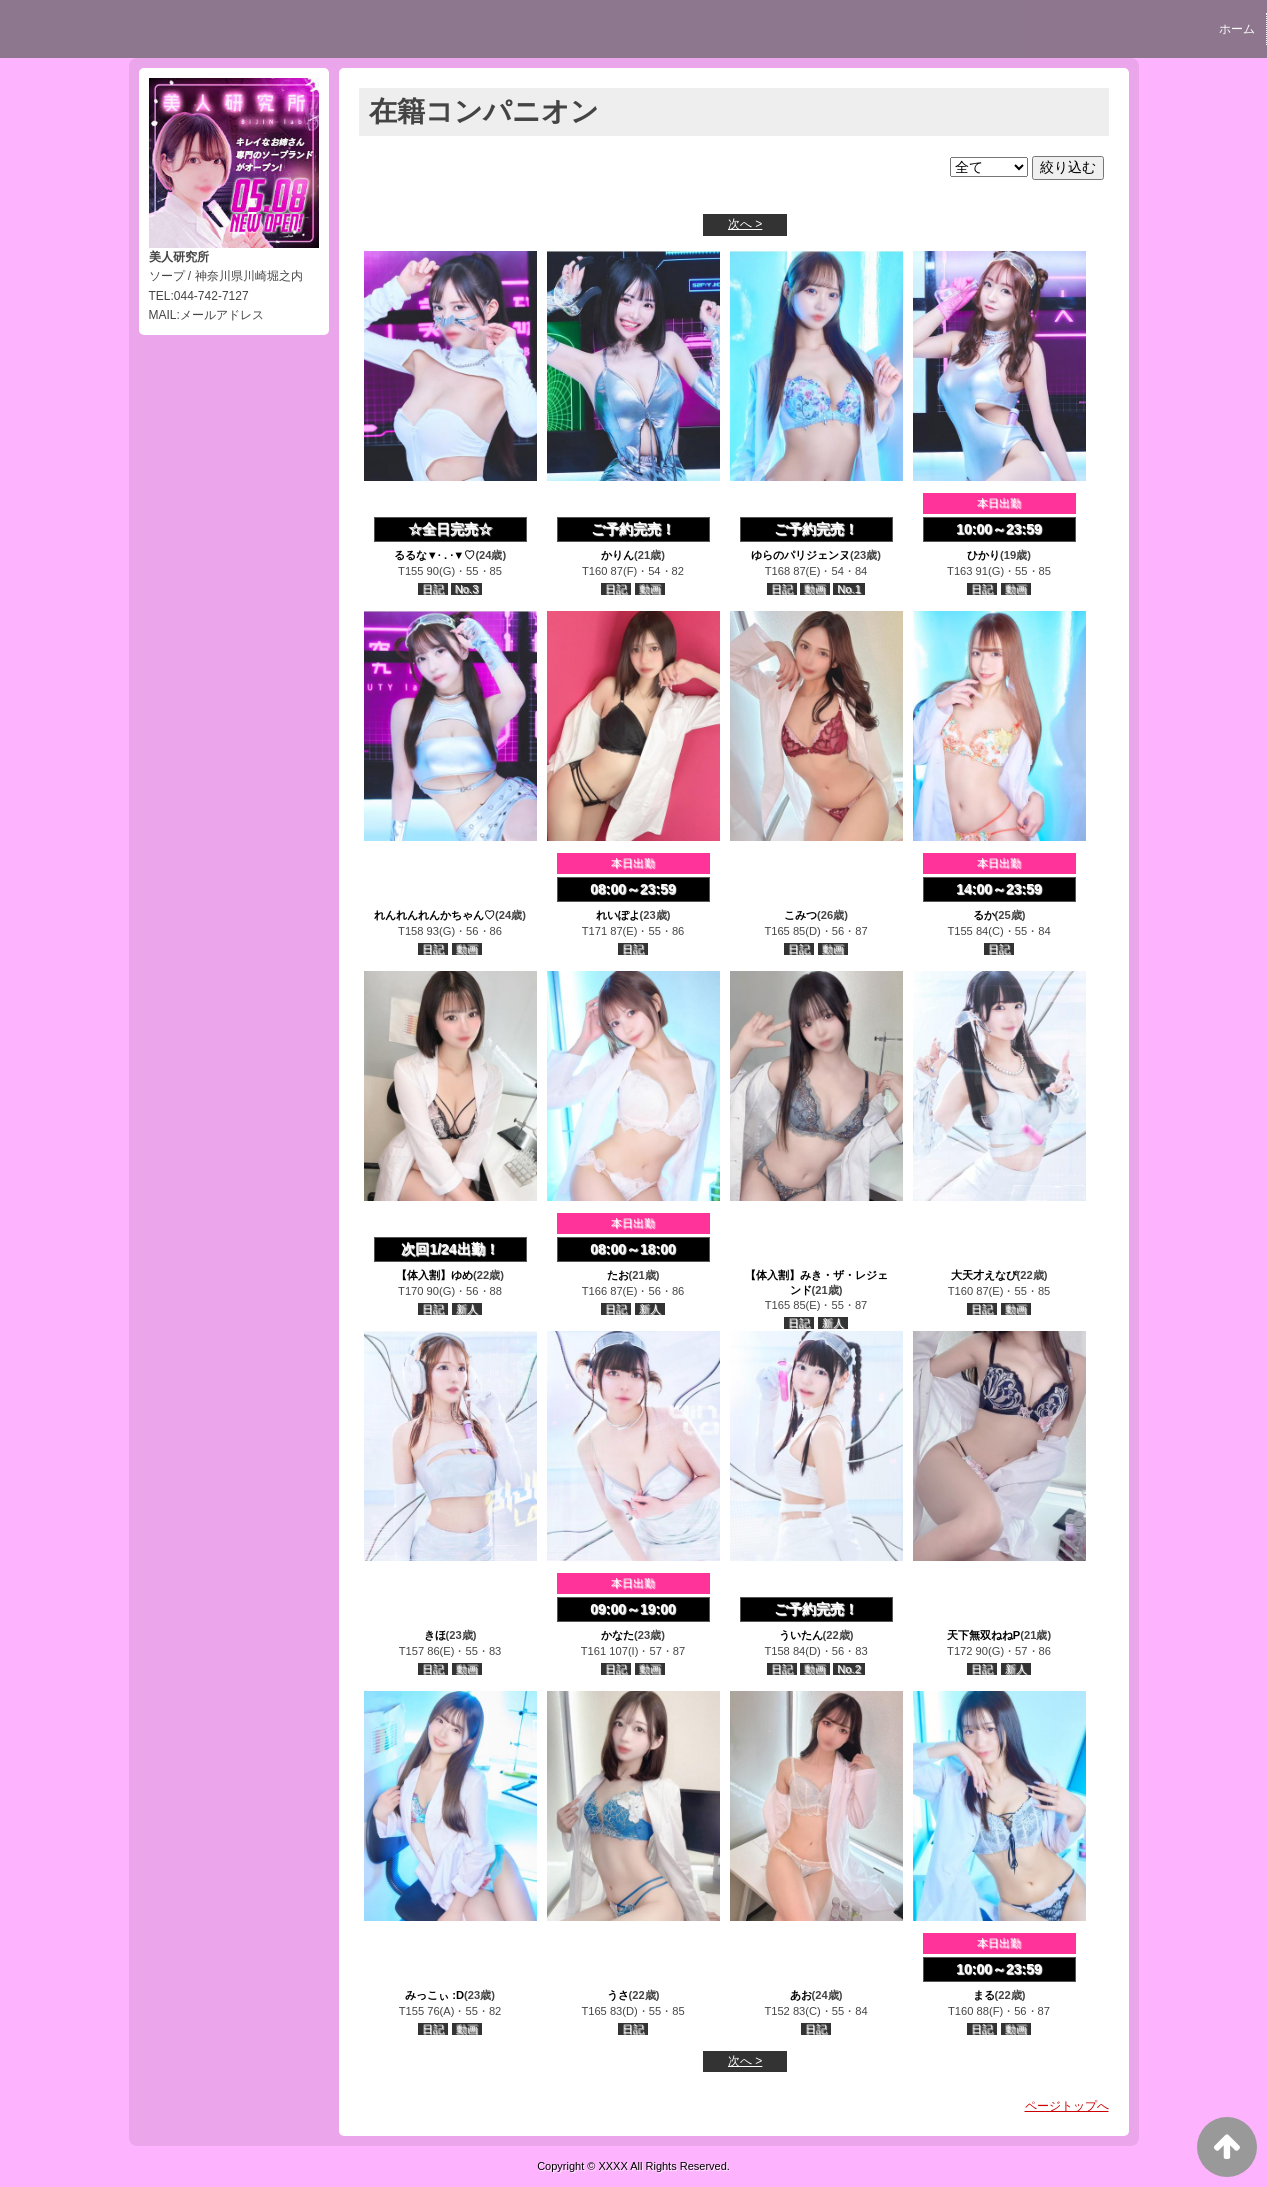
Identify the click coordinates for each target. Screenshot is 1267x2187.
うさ (618, 1995)
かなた (617, 1635)
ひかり (983, 555)
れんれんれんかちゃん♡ (434, 915)
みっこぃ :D (434, 1995)
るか (984, 915)
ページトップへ (1067, 2106)
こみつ (800, 915)
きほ (435, 1635)
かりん (617, 555)
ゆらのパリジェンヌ (800, 555)
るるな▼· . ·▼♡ (435, 555)
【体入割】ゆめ (434, 1275)
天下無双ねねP (983, 1635)
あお (801, 1995)
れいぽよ (618, 915)
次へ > (745, 224)
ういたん (801, 1635)
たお (618, 1275)
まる (984, 1995)
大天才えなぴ (984, 1275)
